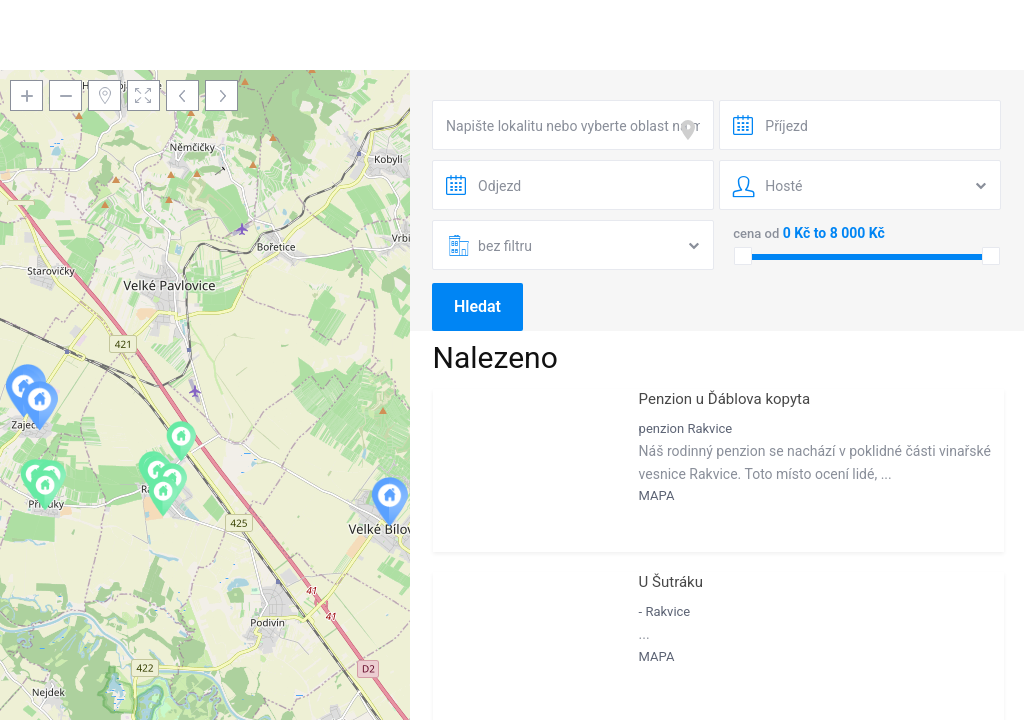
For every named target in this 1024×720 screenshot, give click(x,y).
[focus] (692, 130)
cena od (756, 233)
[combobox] (573, 125)
